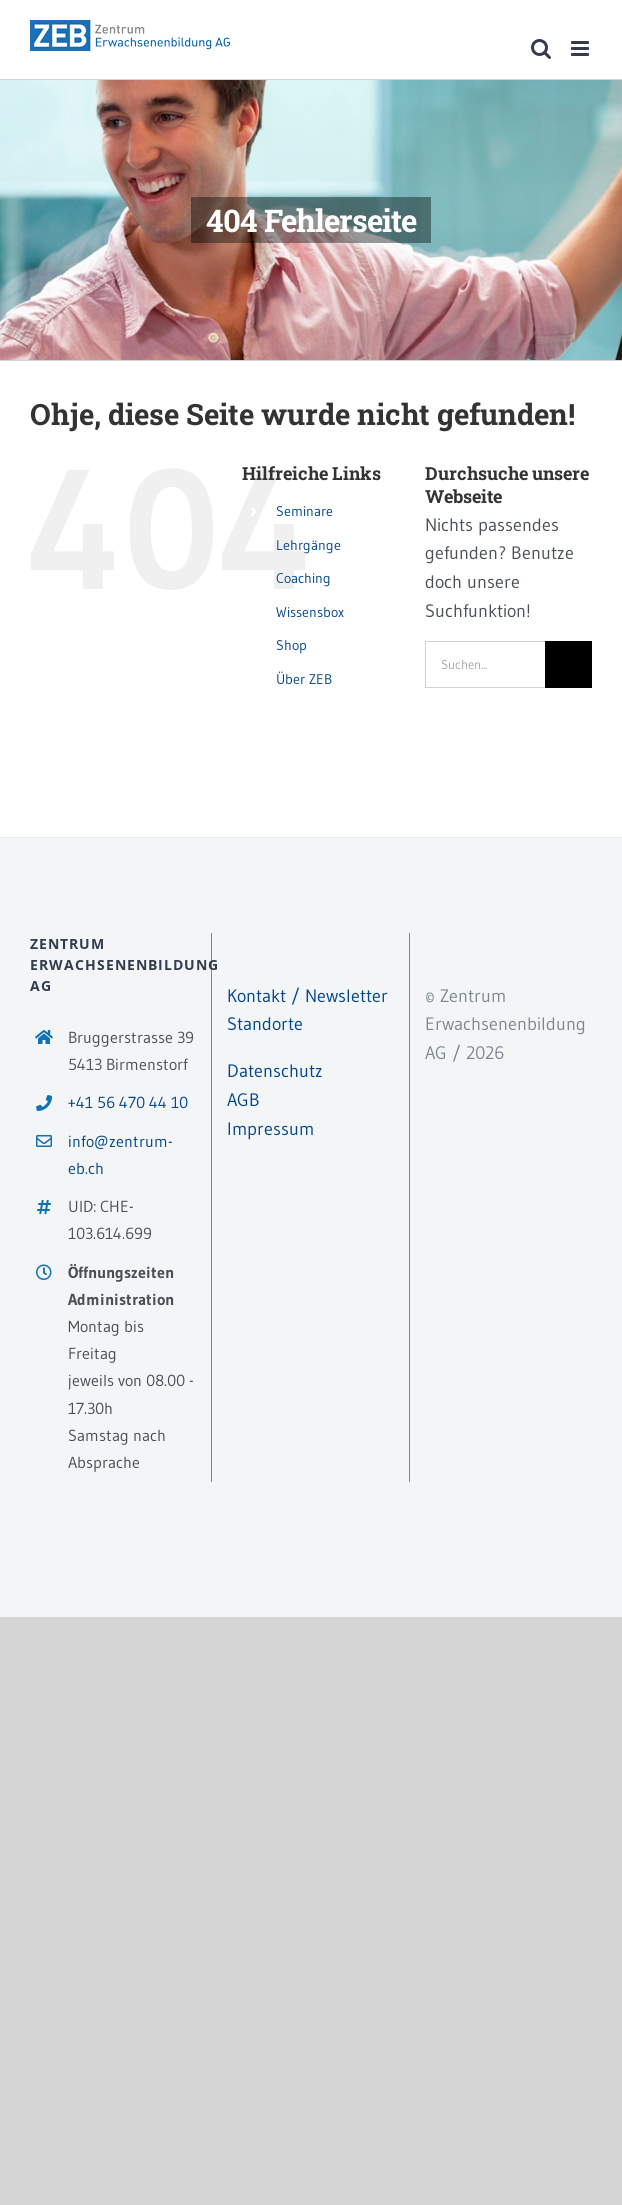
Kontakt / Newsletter (307, 996)
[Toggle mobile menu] (581, 48)
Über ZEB (304, 679)
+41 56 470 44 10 (128, 1102)
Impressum (270, 1129)
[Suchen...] (485, 664)
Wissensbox (310, 612)
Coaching (303, 578)
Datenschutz (275, 1071)
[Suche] (568, 664)
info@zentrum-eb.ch (120, 1154)
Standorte (265, 1024)
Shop (291, 645)
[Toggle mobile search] (541, 48)
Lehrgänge (308, 545)
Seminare (304, 511)
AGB (243, 1100)
